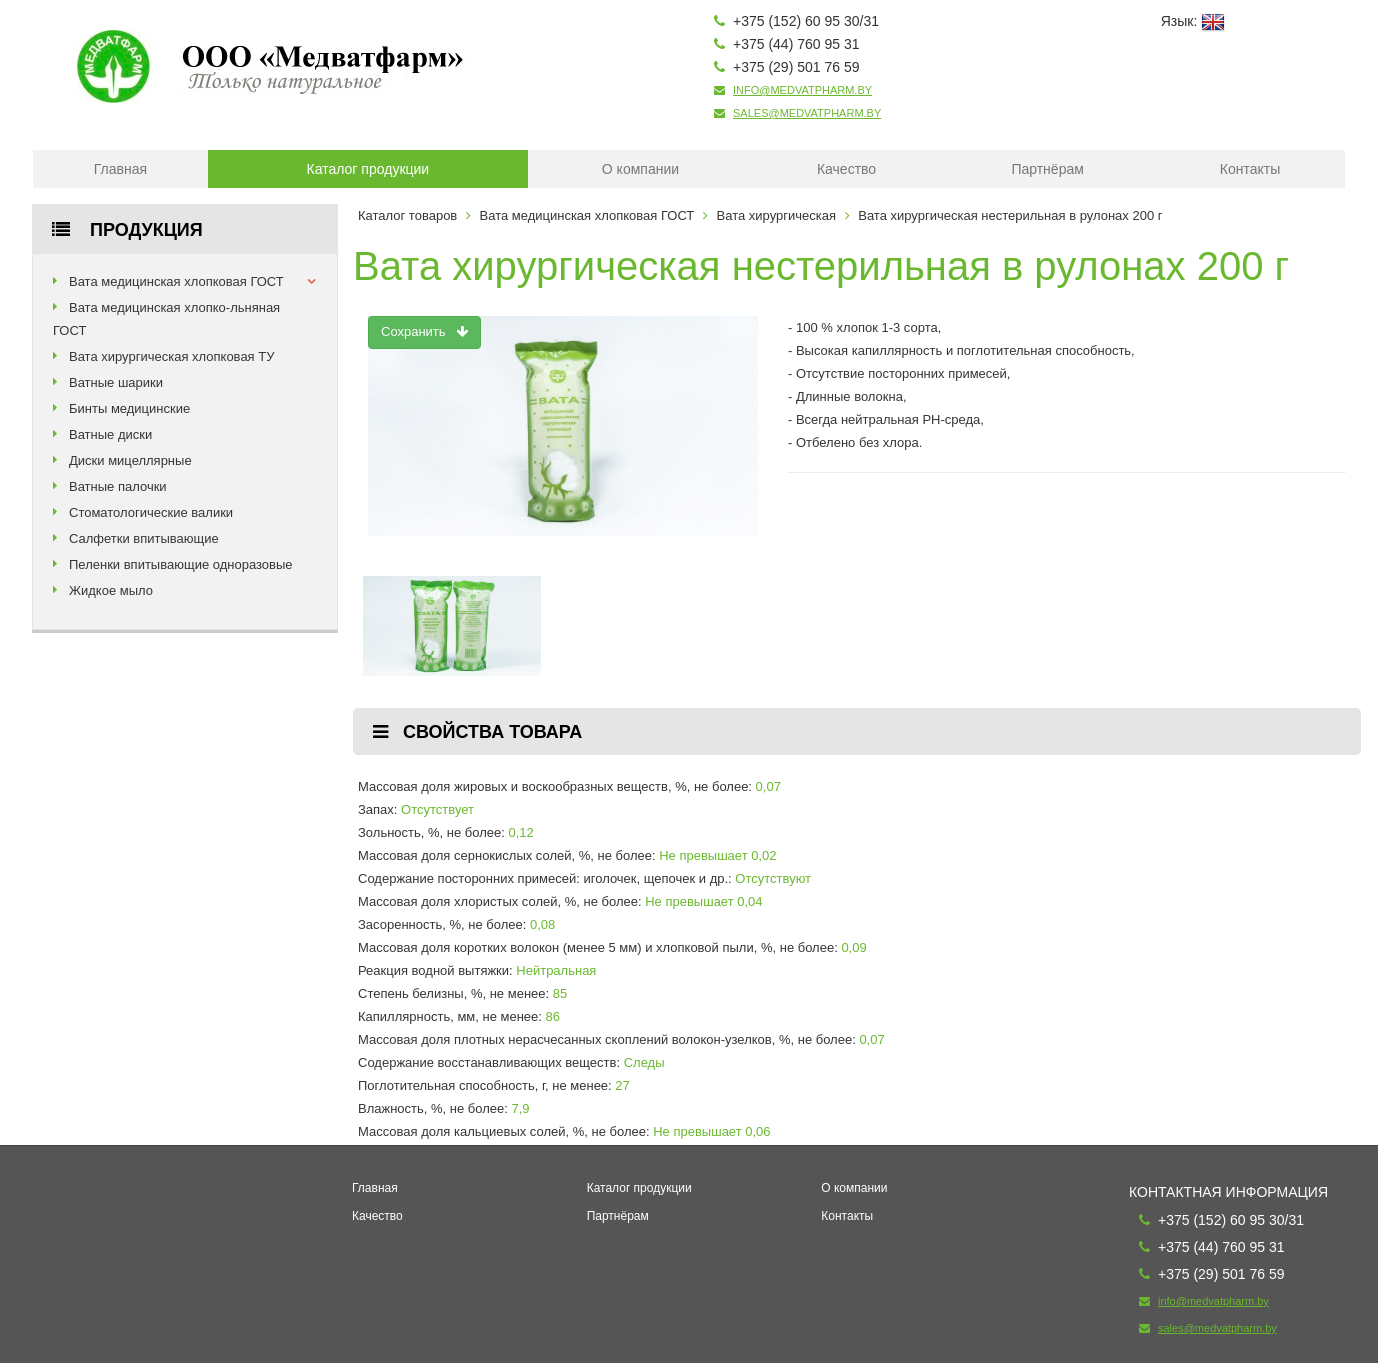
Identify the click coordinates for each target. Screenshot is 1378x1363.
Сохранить (424, 331)
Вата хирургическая (776, 215)
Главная (120, 169)
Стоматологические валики (151, 512)
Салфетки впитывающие (144, 538)
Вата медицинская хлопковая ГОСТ (176, 281)
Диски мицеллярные (130, 460)
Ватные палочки (118, 486)
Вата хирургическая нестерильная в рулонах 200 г (1010, 215)
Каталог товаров (407, 215)
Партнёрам (1047, 169)
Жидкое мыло (111, 590)
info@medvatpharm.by (802, 90)
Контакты (1250, 169)
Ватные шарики (116, 382)
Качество (846, 169)
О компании (640, 169)
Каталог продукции (368, 169)
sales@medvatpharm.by (807, 113)
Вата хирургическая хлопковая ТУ (171, 356)
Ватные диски (110, 434)
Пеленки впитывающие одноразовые (181, 564)
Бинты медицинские (129, 408)
